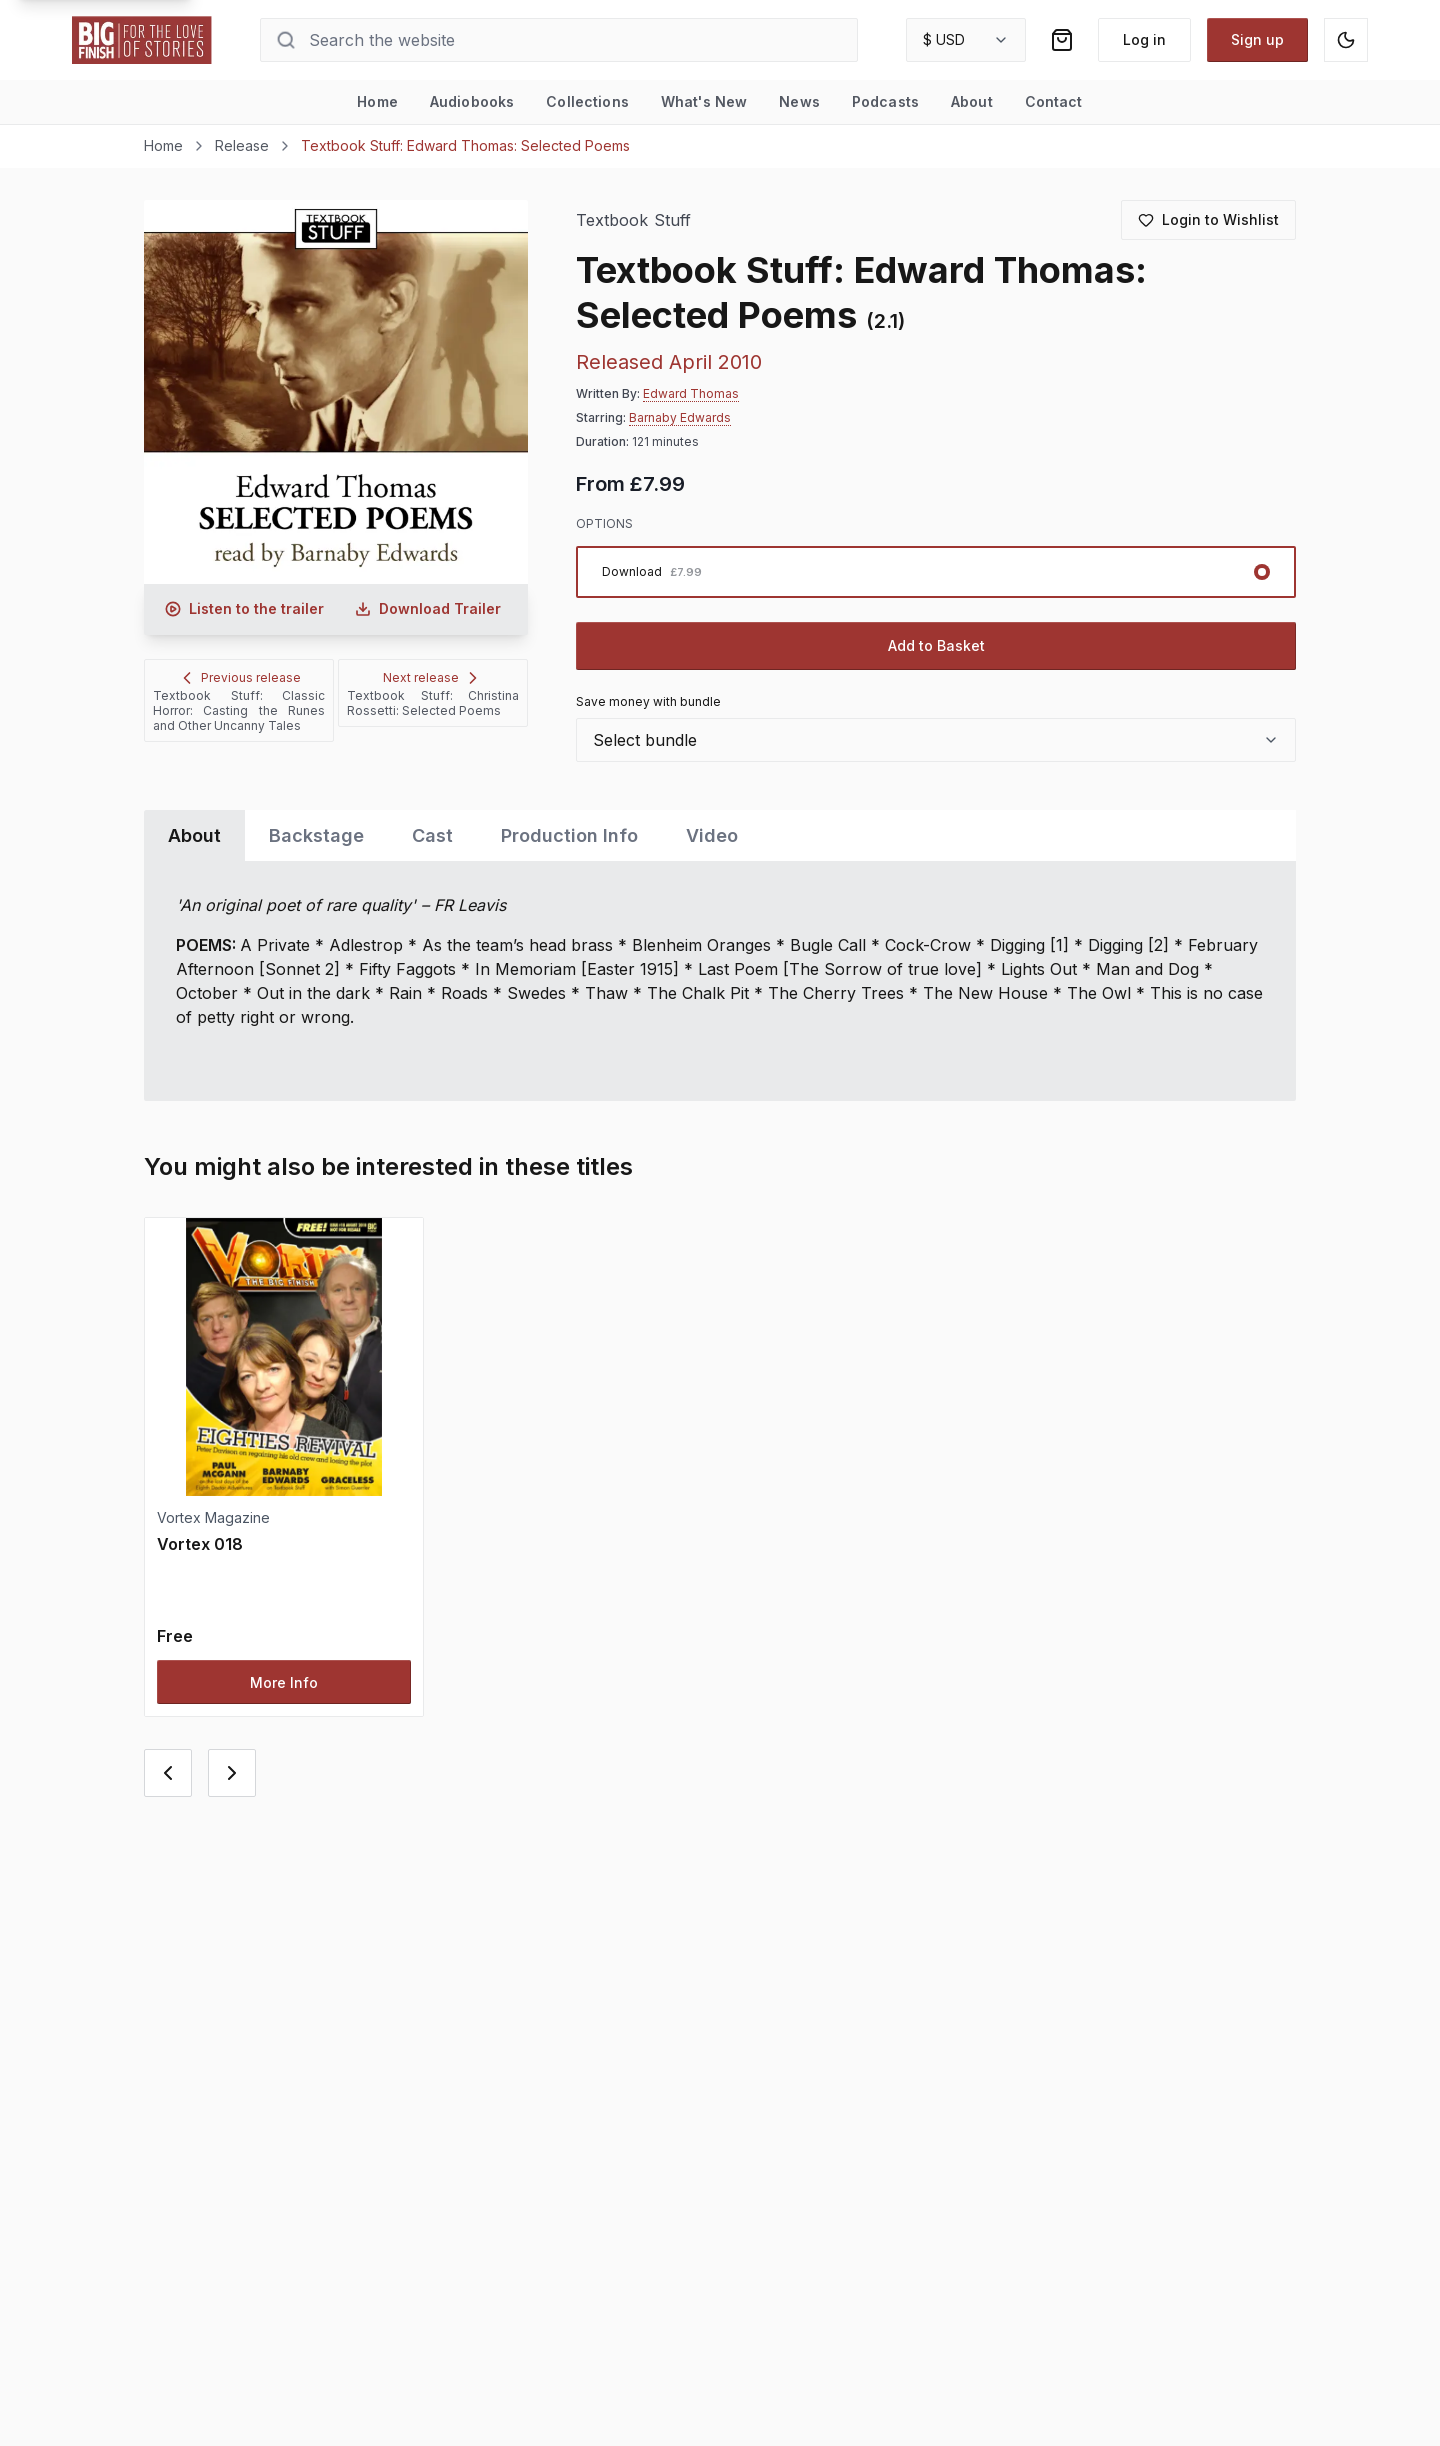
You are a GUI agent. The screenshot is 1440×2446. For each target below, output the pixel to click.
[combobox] (966, 40)
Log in (1144, 39)
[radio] (936, 572)
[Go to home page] (142, 40)
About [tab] (194, 835)
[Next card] (232, 1773)
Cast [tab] (432, 835)
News (799, 101)
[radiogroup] (936, 572)
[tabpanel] (720, 981)
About (972, 101)
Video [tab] (712, 835)
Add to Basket (936, 645)
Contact (1054, 101)
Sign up (1257, 39)
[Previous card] (168, 1773)
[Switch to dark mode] (1346, 40)
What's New (704, 101)
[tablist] (720, 835)
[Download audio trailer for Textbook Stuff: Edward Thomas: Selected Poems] (428, 609)
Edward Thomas (691, 393)
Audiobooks (472, 101)
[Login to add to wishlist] (1208, 220)
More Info (284, 1682)
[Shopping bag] (1062, 40)
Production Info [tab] (569, 835)
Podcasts (885, 101)
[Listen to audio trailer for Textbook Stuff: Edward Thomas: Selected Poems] (244, 609)
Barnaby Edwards (680, 417)
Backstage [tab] (316, 835)
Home (377, 101)
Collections (587, 101)
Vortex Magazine (213, 1517)
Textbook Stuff (633, 220)
